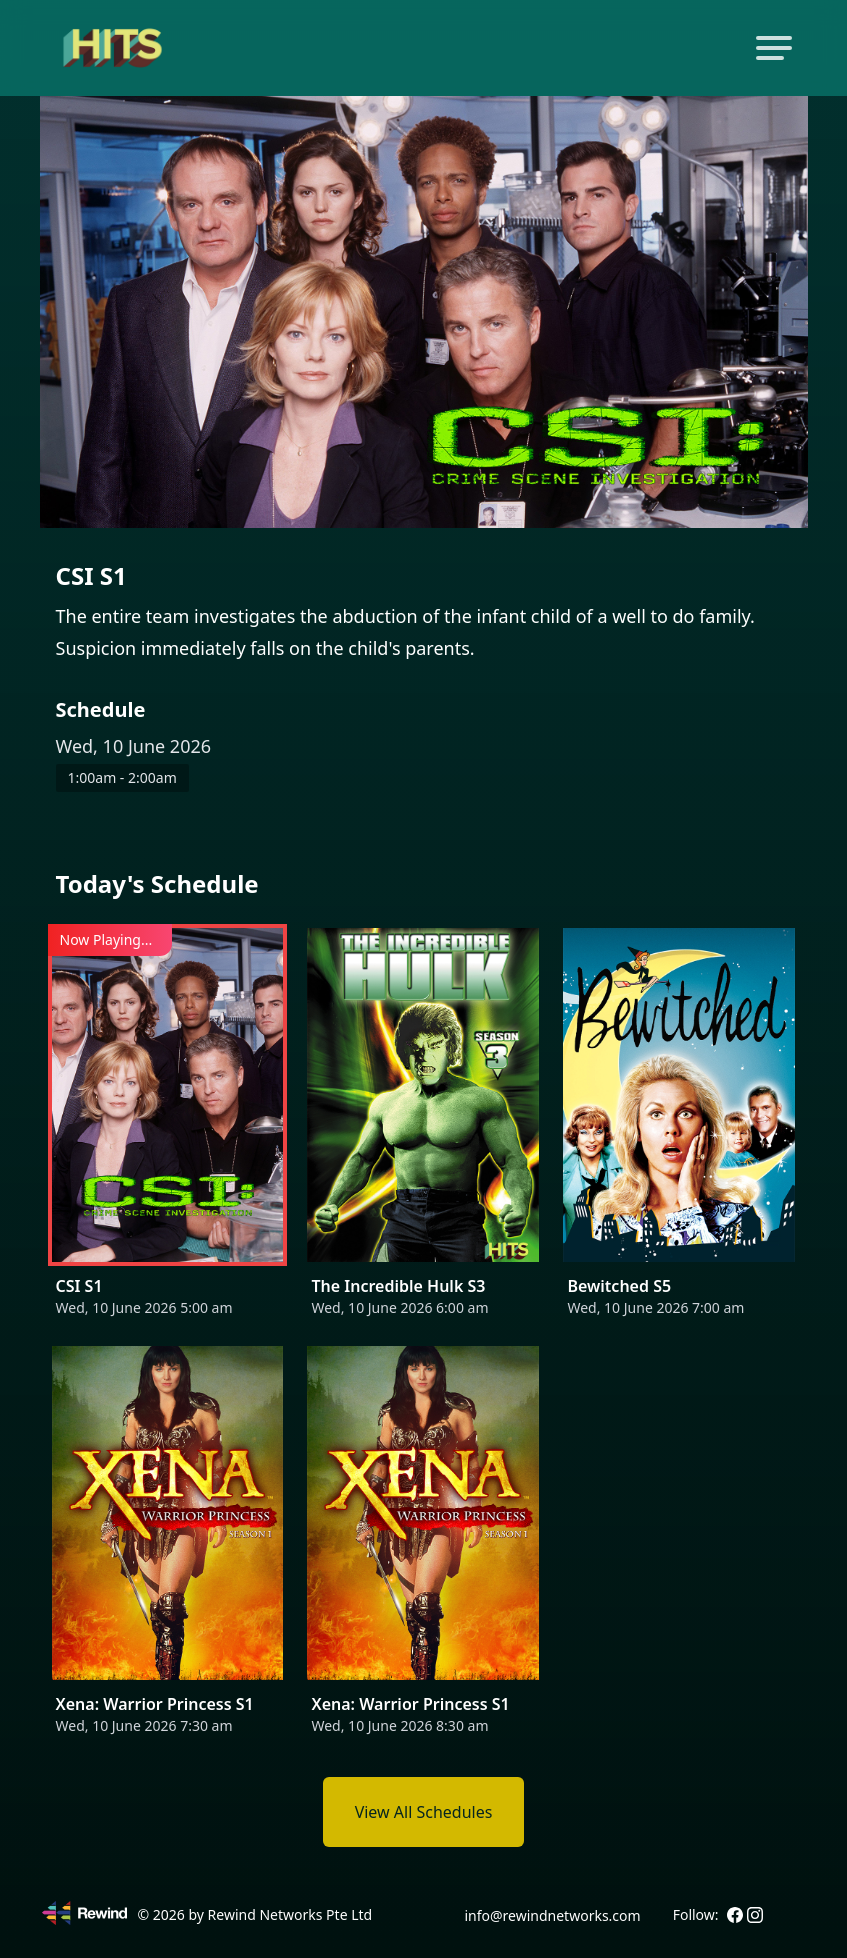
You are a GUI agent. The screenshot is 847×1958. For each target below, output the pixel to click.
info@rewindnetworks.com (552, 1915)
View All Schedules (424, 1812)
